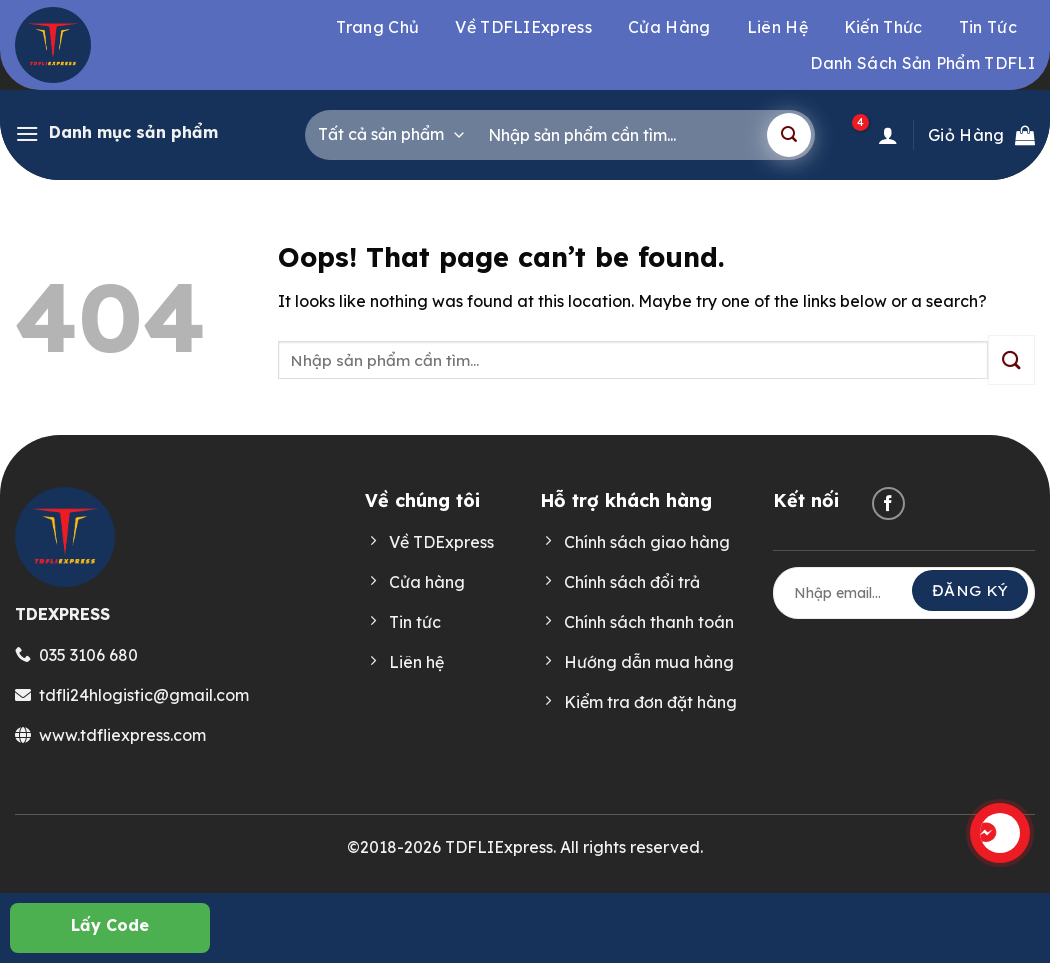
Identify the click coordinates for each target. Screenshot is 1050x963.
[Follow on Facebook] (888, 503)
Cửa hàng (669, 27)
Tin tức (988, 27)
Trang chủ (377, 27)
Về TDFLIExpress (523, 27)
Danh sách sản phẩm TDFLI (922, 63)
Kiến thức (883, 27)
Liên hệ (777, 27)
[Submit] (789, 135)
